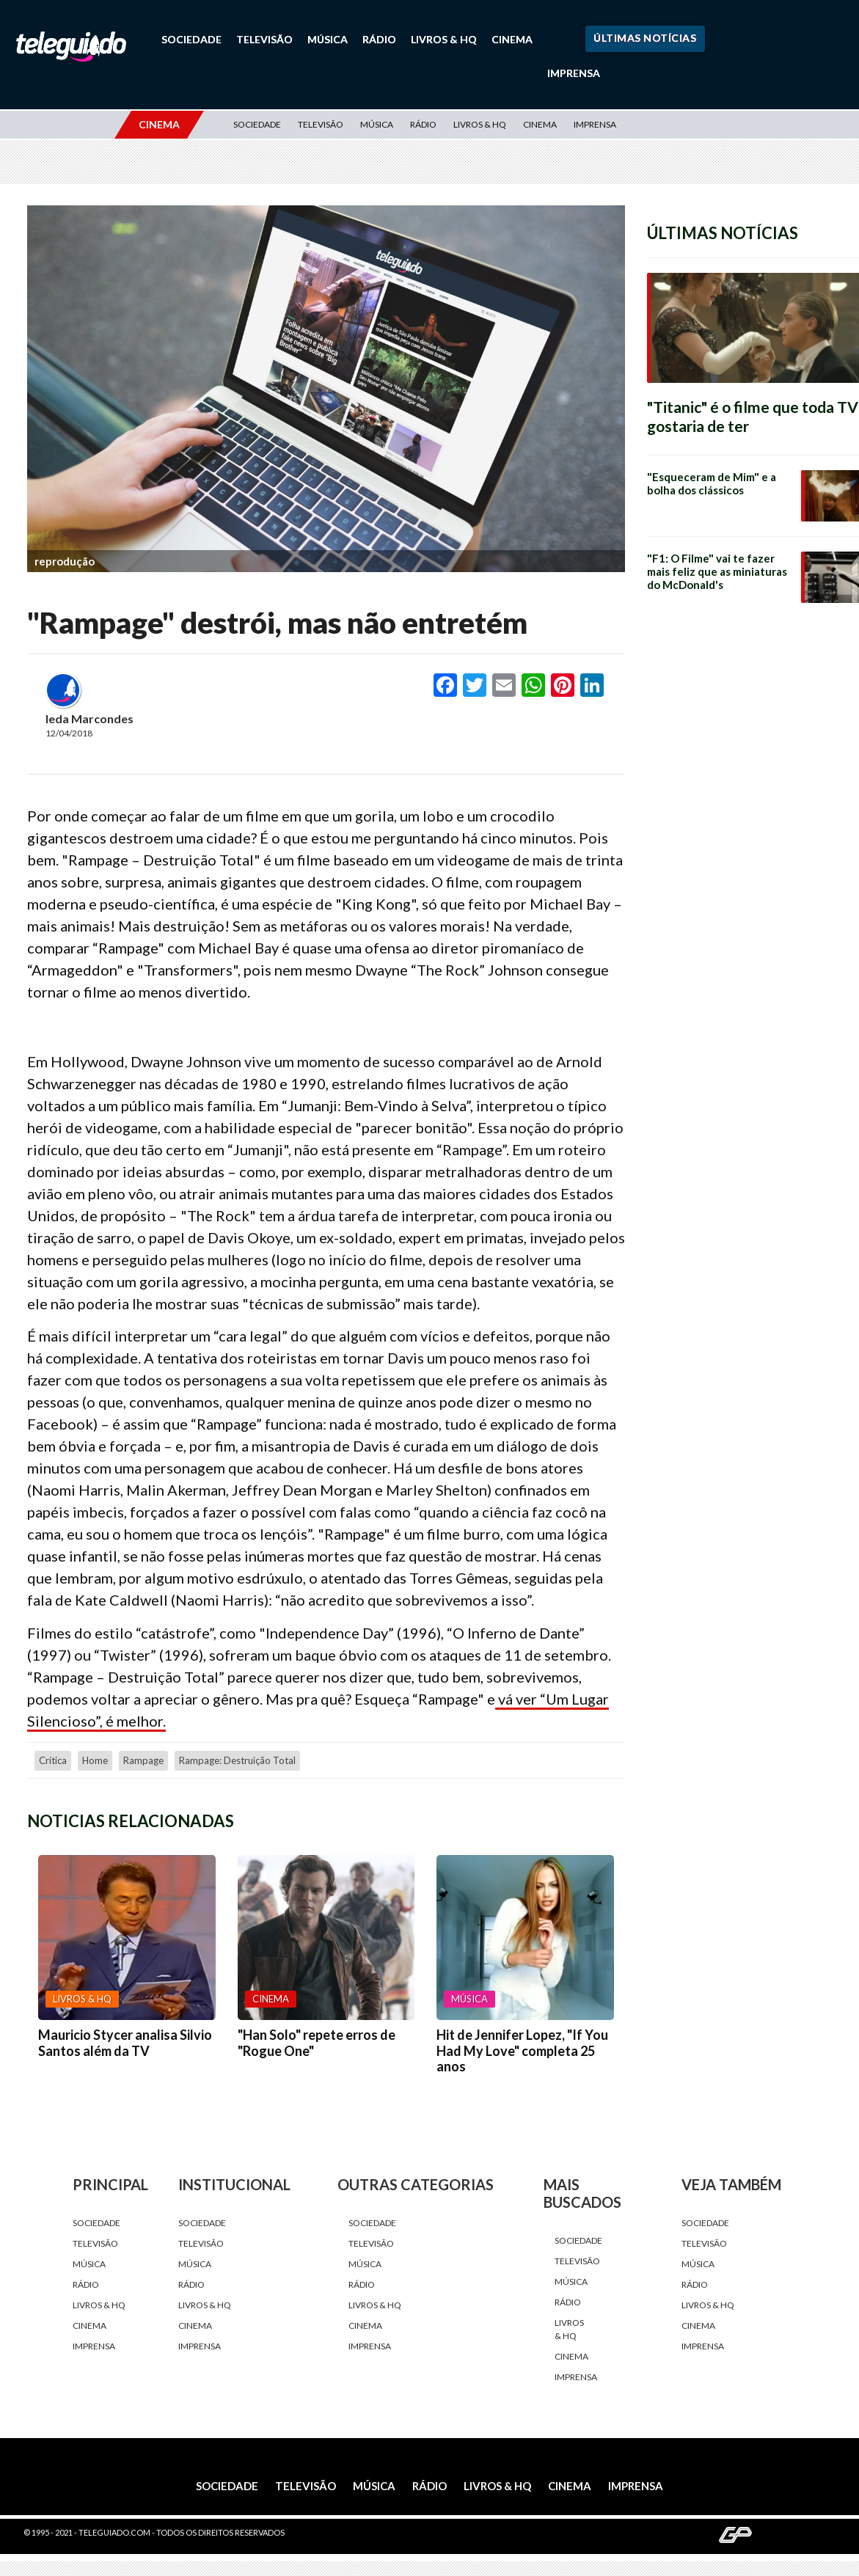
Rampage (143, 1760)
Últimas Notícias (644, 38)
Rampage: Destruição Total (237, 1760)
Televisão (264, 39)
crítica (53, 1760)
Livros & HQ (444, 39)
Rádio (379, 39)
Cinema (512, 39)
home (95, 1760)
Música (327, 39)
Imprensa (573, 73)
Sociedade (191, 39)
